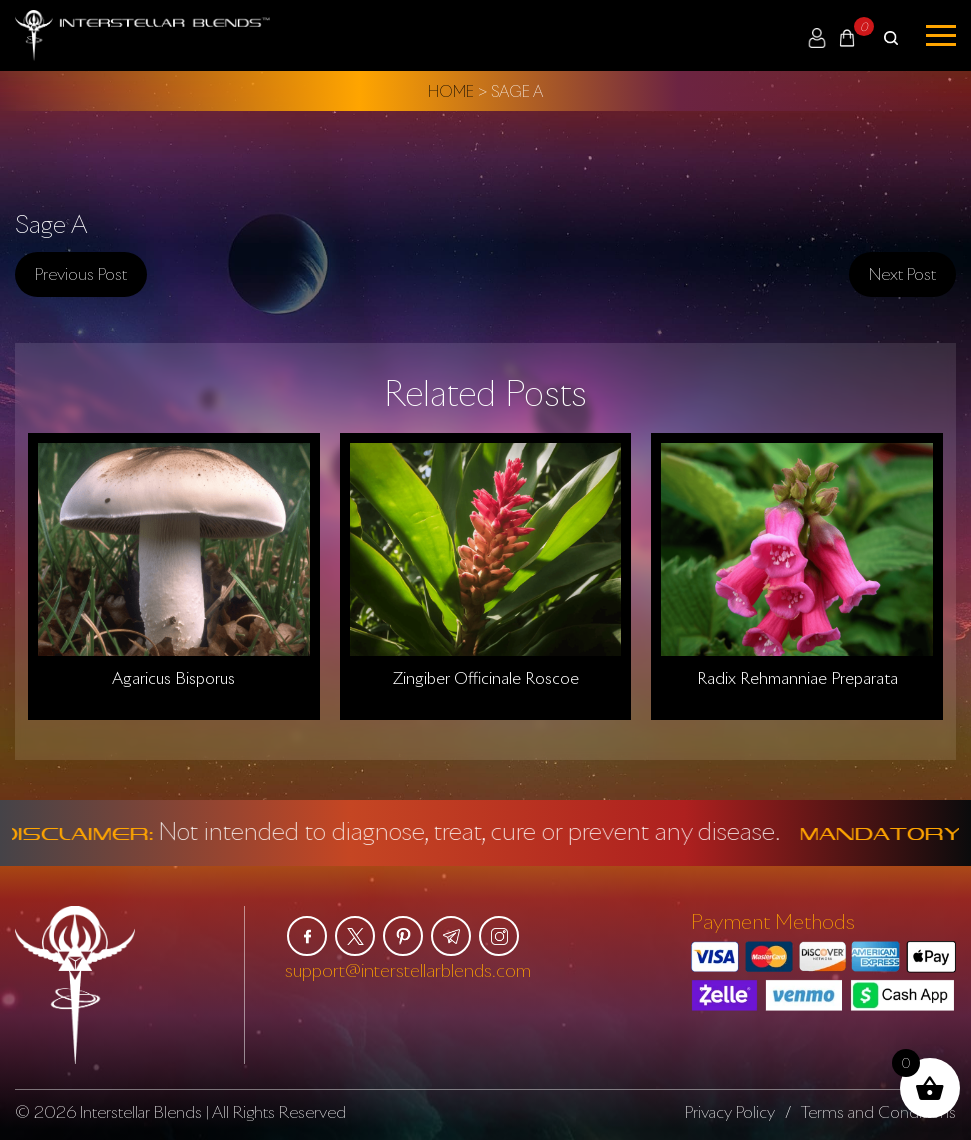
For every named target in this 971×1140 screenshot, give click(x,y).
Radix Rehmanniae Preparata (797, 678)
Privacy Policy (730, 1112)
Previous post (81, 274)
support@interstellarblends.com (408, 970)
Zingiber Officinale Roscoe (486, 678)
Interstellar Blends (141, 1112)
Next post (902, 274)
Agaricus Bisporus (173, 678)
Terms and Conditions (878, 1112)
